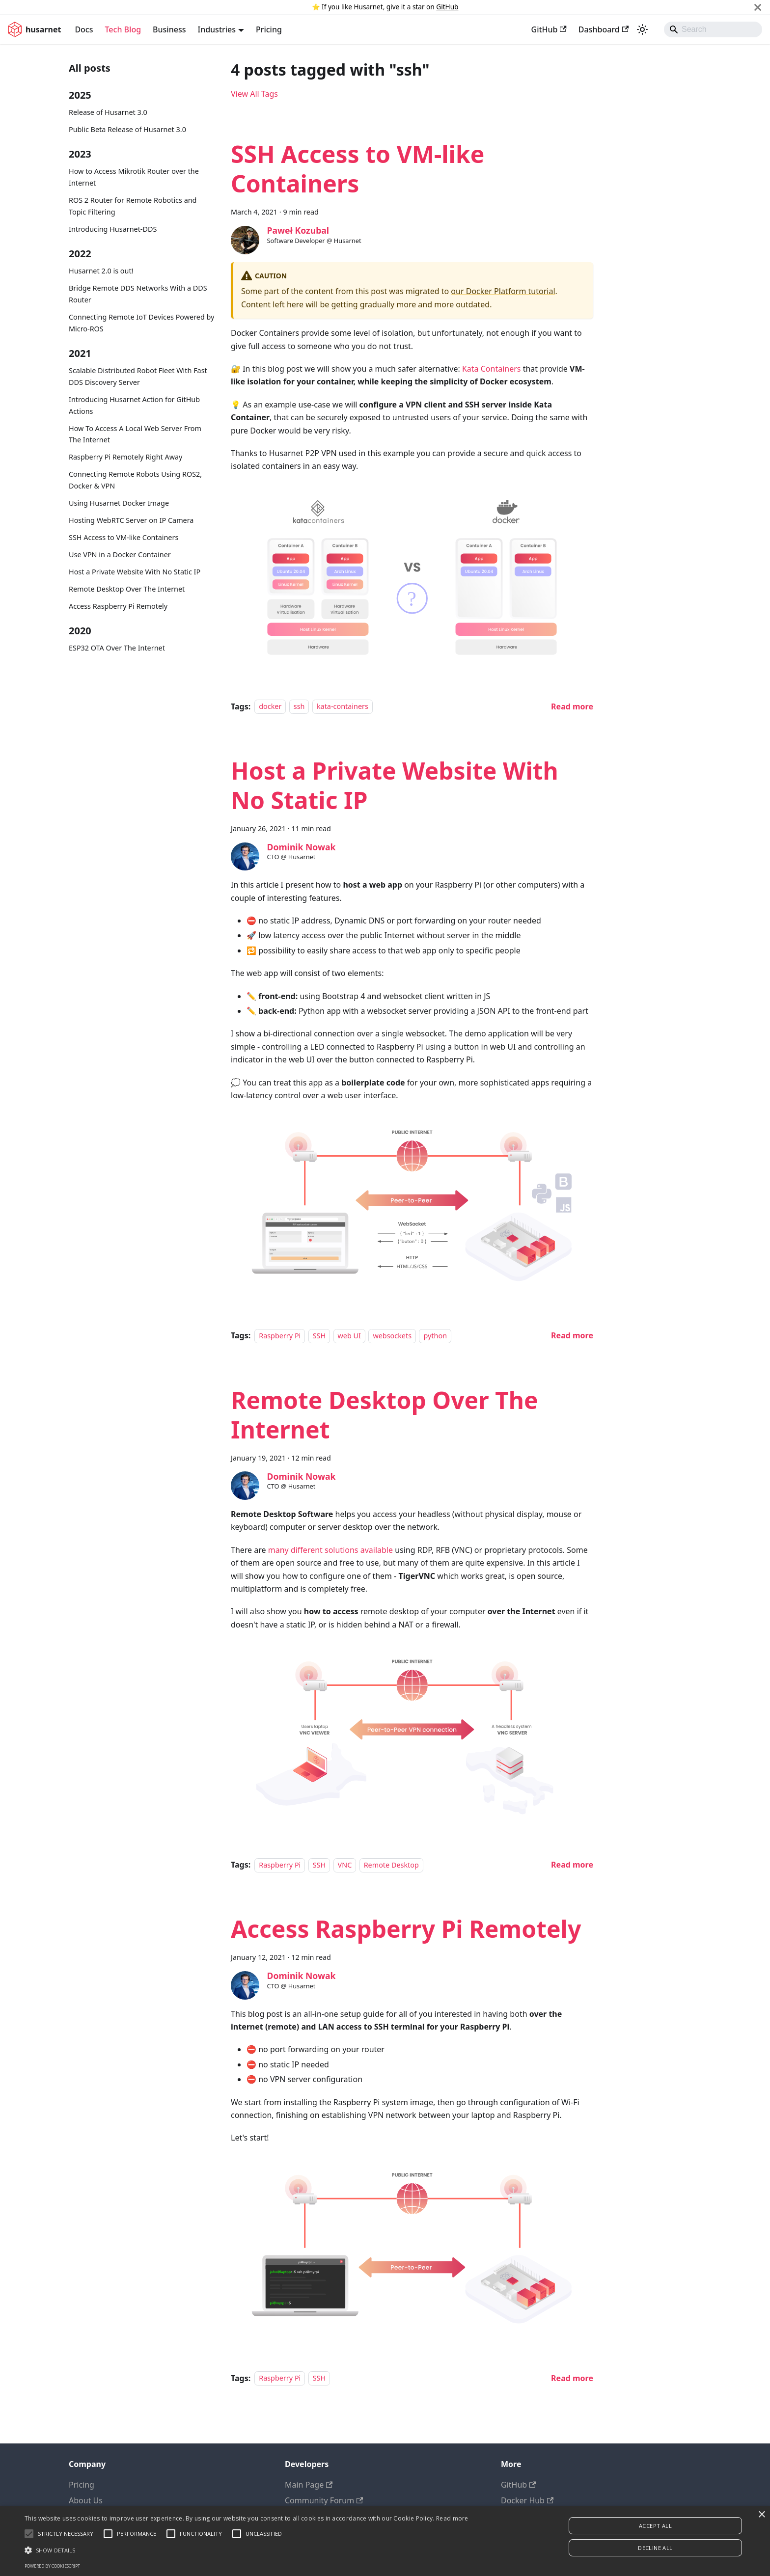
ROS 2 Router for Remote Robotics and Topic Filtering (132, 206)
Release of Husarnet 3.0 (108, 112)
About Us (86, 2500)
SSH (319, 1335)
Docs (84, 29)
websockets (392, 1335)
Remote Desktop (391, 1865)
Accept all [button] (655, 2525)
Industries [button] (216, 29)
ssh (299, 706)
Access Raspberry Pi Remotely (118, 606)
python (435, 1335)
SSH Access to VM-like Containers (123, 537)
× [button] (761, 2515)
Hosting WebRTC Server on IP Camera (131, 520)
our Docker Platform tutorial (503, 291)
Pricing (269, 29)
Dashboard (603, 29)
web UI (349, 1335)
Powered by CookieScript (52, 2566)
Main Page (308, 2484)
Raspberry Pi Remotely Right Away (125, 456)
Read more (452, 2518)
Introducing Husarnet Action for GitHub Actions (134, 405)
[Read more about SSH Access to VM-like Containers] (572, 706)
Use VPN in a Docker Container (120, 554)
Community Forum (324, 2500)
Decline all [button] (655, 2547)
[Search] (713, 29)
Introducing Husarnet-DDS (113, 229)
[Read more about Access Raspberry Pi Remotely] (572, 2378)
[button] (246, 2550)
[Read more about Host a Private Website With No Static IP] (572, 1335)
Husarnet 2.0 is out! (101, 270)
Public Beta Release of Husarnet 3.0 (127, 129)
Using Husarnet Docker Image (119, 503)
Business (169, 29)
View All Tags (254, 93)
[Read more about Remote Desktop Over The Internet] (572, 1864)
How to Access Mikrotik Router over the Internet (134, 177)
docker (270, 706)
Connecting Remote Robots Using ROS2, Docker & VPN (135, 479)
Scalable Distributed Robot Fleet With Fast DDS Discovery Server (138, 376)
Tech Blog (123, 29)
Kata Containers (491, 368)
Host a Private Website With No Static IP (134, 571)
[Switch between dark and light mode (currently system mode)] (642, 29)
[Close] (757, 7)
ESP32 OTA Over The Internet (117, 647)
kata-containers (342, 706)
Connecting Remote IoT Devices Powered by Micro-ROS (141, 322)
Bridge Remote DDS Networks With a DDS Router (138, 293)
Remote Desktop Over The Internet (127, 589)
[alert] (385, 2541)
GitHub (447, 6)
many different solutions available (330, 1550)
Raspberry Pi (280, 1335)
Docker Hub (527, 2500)
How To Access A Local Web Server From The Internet (135, 434)
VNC (345, 1865)
